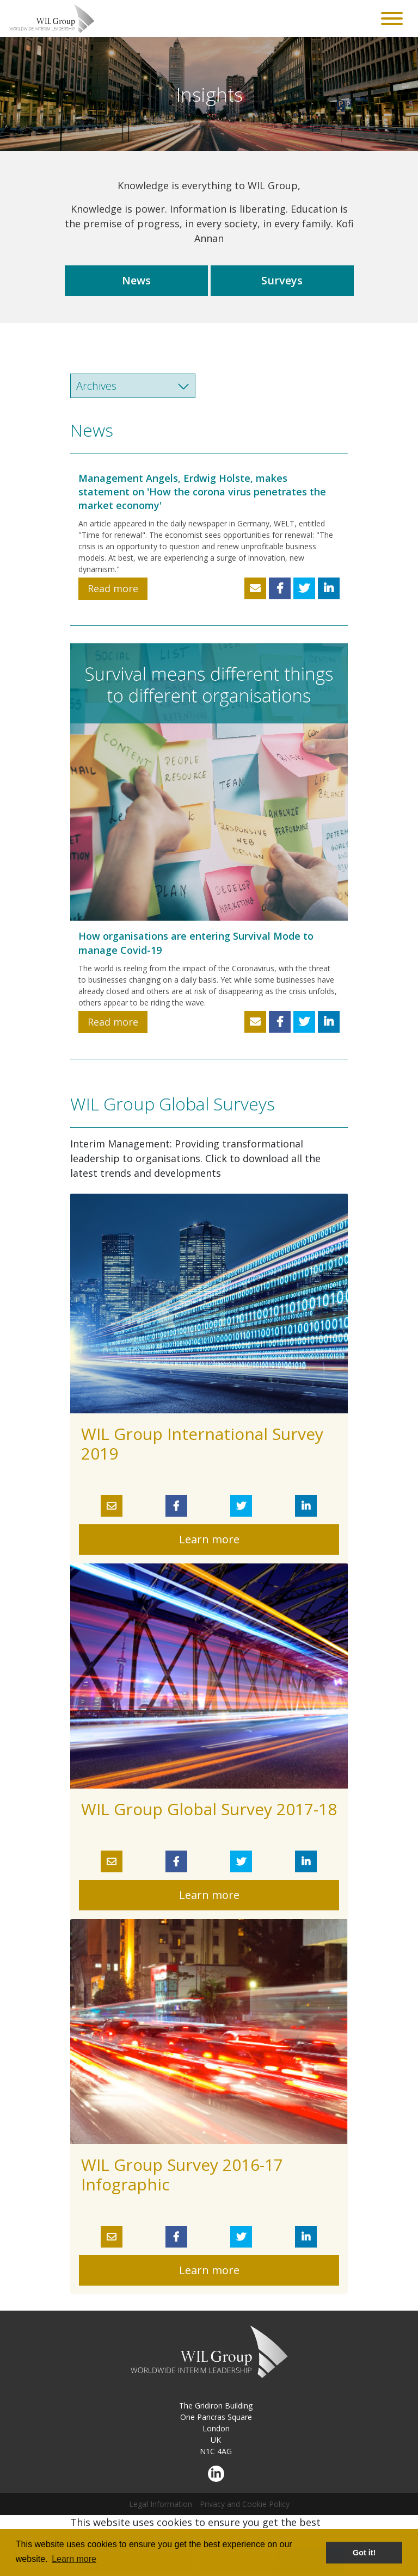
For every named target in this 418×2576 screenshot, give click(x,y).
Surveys (282, 280)
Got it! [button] (364, 2552)
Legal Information (160, 2504)
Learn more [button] (74, 2558)
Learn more (209, 1539)
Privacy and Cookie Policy (245, 2504)
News (136, 280)
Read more (113, 588)
